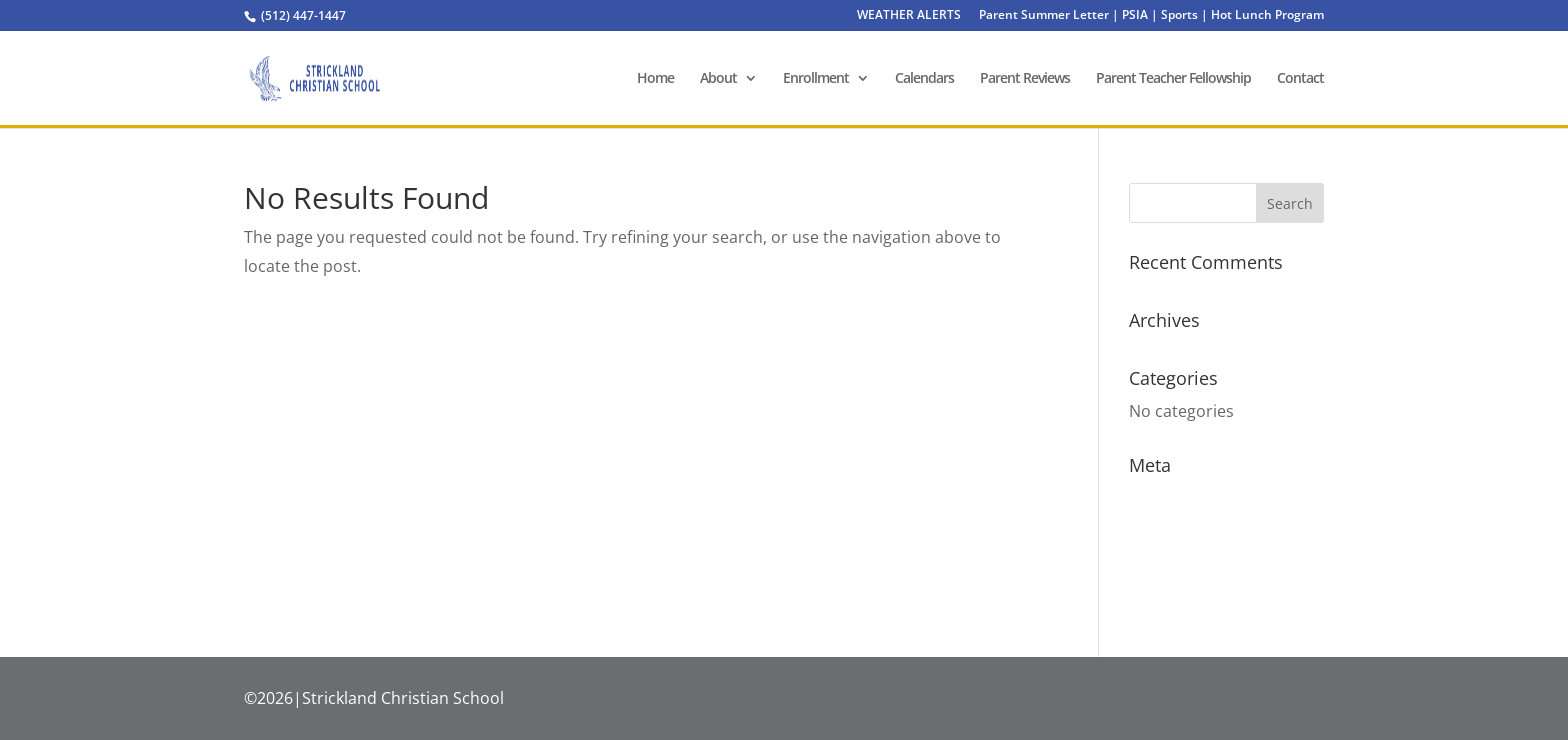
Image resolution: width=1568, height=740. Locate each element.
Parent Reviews (1025, 79)
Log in (1151, 498)
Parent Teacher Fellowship (1173, 79)
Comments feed (1189, 555)
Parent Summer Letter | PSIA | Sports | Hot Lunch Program (1151, 16)
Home (655, 79)
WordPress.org (1186, 584)
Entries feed (1174, 527)
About (718, 79)
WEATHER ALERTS (909, 16)
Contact (1300, 79)
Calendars (924, 79)
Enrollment (816, 79)
